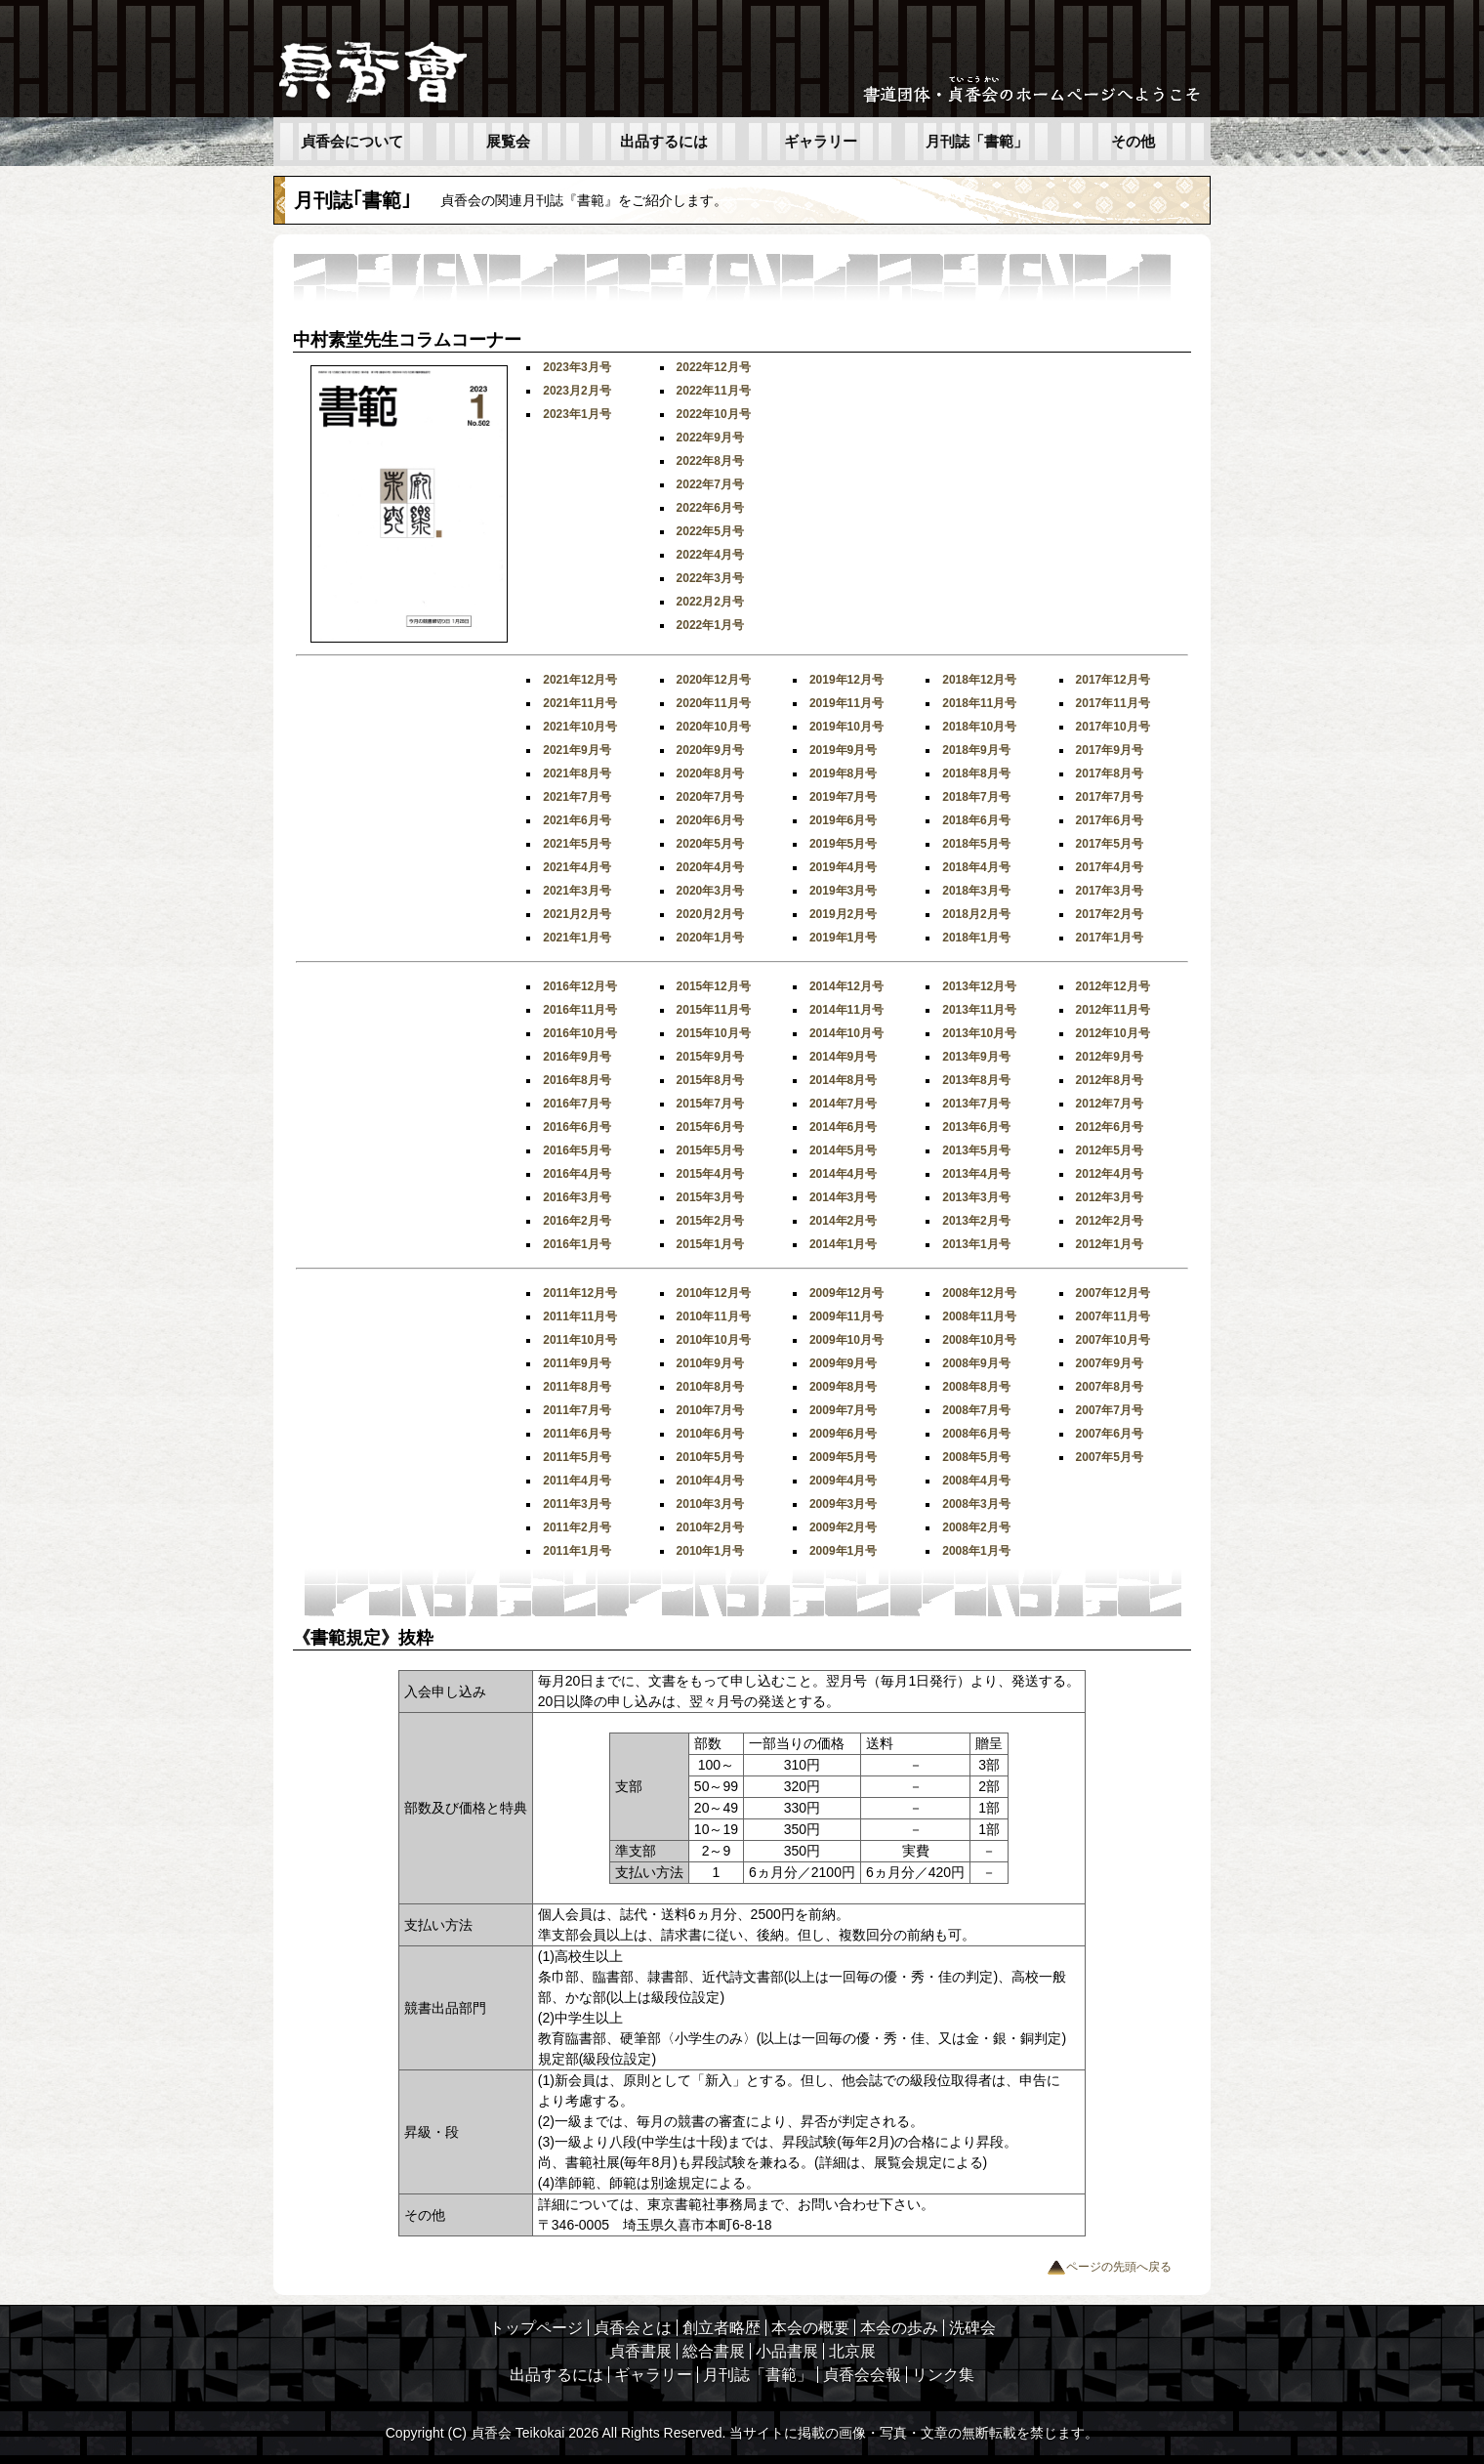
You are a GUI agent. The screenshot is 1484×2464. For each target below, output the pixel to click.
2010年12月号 (714, 1293)
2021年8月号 (576, 773)
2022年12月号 (714, 367)
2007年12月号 (1113, 1293)
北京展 (852, 2351)
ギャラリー (820, 141)
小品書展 (787, 2351)
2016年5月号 (576, 1150)
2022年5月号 (710, 531)
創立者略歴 (721, 2327)
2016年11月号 (580, 1010)
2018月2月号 (976, 914)
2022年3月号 (710, 578)
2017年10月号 (1113, 726)
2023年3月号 (576, 367)
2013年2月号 (976, 1221)
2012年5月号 (1109, 1150)
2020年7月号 (710, 797)
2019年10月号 (846, 726)
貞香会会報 (862, 2374)
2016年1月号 (576, 1244)
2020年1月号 (710, 937)
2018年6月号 (976, 820)
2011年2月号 (576, 1527)
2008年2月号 (976, 1527)
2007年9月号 (1109, 1363)
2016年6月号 (576, 1127)
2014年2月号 (843, 1221)
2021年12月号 (580, 680)
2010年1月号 (710, 1551)
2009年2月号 (843, 1527)
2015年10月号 (714, 1033)
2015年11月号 (714, 1010)
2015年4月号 (710, 1174)
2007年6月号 (1109, 1434)
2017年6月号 (1109, 820)
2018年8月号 (976, 773)
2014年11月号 (846, 1010)
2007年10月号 (1113, 1340)
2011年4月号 (576, 1480)
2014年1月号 (843, 1244)
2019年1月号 (843, 937)
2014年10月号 (846, 1033)
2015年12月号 (714, 986)
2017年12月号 (1113, 680)
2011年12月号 (580, 1293)
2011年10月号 (580, 1340)
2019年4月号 (843, 867)
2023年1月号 (576, 414)
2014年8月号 (843, 1080)
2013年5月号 (976, 1150)
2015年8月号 (710, 1080)
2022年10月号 (714, 414)
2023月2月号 (576, 390)
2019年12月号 (846, 680)
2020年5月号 (710, 844)
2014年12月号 (846, 986)
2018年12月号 (979, 680)
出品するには (664, 141)
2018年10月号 (979, 726)
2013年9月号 (976, 1057)
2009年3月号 (843, 1504)
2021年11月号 (580, 703)
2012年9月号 (1109, 1057)
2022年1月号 (710, 625)
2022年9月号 (710, 437)
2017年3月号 (1109, 891)
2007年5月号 (1109, 1457)
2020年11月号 (714, 703)
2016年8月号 (576, 1080)
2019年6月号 (843, 820)
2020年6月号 (710, 820)
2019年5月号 (843, 844)
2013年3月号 (976, 1197)
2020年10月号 (714, 726)
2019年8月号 (843, 773)
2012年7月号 (1109, 1103)
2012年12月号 (1113, 986)
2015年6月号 (710, 1127)
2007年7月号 (1109, 1410)
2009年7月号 (843, 1410)
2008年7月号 (976, 1410)
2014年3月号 (843, 1197)
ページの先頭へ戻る (1109, 2267)
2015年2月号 (710, 1221)
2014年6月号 (843, 1127)
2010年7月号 (710, 1410)
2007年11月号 (1113, 1316)
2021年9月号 (576, 750)
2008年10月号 (979, 1340)
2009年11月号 (846, 1316)
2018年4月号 (976, 867)
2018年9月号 (976, 750)
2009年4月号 (843, 1480)
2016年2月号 (576, 1221)
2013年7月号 (976, 1103)
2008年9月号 (976, 1363)
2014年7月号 (843, 1103)
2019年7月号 (843, 797)
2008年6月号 (976, 1434)
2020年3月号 (710, 891)
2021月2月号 (576, 914)
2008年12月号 (979, 1293)
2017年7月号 (1109, 797)
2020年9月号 (710, 750)
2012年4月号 (1109, 1174)
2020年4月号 (710, 867)
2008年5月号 (976, 1457)
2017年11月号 (1113, 703)
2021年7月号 (576, 797)
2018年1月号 (976, 937)
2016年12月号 (580, 986)
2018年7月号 (976, 797)
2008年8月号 (976, 1387)
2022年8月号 (710, 461)
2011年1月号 (576, 1551)
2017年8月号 (1109, 773)
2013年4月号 (976, 1174)
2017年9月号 (1109, 750)
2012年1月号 (1109, 1244)
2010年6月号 (710, 1434)
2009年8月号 (843, 1387)
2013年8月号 (976, 1080)
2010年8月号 (710, 1387)
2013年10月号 (979, 1033)
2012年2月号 (1109, 1221)
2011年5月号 (576, 1457)
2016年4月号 (576, 1174)
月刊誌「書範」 (977, 141)
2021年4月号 (576, 867)
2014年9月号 (843, 1057)
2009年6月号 (843, 1434)
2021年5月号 (576, 844)
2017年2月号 (1109, 914)
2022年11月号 (714, 390)
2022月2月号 (710, 601)
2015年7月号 (710, 1103)
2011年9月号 (576, 1363)
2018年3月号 (976, 891)
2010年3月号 (710, 1504)
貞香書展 (640, 2351)
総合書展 (713, 2351)
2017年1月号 (1109, 937)
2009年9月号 (843, 1363)
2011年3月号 (576, 1504)
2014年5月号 (843, 1150)
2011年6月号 (576, 1434)
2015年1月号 (710, 1244)
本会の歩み (899, 2327)
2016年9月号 (576, 1057)
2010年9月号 (710, 1363)
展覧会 (508, 141)
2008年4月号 (976, 1480)
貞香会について (352, 141)
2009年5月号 (843, 1457)
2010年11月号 (714, 1316)
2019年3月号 (843, 891)
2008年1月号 (976, 1551)
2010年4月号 (710, 1480)
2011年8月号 (576, 1387)
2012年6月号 (1109, 1127)
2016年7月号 (576, 1103)
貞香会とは (633, 2327)
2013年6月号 (976, 1127)
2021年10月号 (580, 726)
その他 (1133, 141)
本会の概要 (810, 2327)
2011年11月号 (580, 1316)
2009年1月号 (843, 1551)
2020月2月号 (710, 914)
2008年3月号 (976, 1504)
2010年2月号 (710, 1527)
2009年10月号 (846, 1340)
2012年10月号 (1113, 1033)
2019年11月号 (846, 703)
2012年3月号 (1109, 1197)
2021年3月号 (576, 891)
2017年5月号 (1109, 844)
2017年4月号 (1109, 867)
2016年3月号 (576, 1197)
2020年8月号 (710, 773)
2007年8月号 (1109, 1387)
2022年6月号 (710, 508)
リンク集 (943, 2374)
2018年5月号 (976, 844)
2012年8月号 (1109, 1080)
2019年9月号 (843, 750)
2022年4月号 (710, 555)
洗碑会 (972, 2327)
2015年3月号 (710, 1197)
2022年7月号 (710, 484)
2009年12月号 (846, 1293)
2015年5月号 (710, 1150)
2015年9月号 (710, 1057)
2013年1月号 (976, 1244)
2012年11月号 (1113, 1010)
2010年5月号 (710, 1457)
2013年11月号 (979, 1010)
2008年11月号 (979, 1316)
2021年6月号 (576, 820)
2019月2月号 (843, 914)
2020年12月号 (714, 680)
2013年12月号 (979, 986)
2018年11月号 (979, 703)
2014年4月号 (843, 1174)
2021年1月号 (576, 937)
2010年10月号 (714, 1340)
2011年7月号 (576, 1410)
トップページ (536, 2327)
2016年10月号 (580, 1033)
